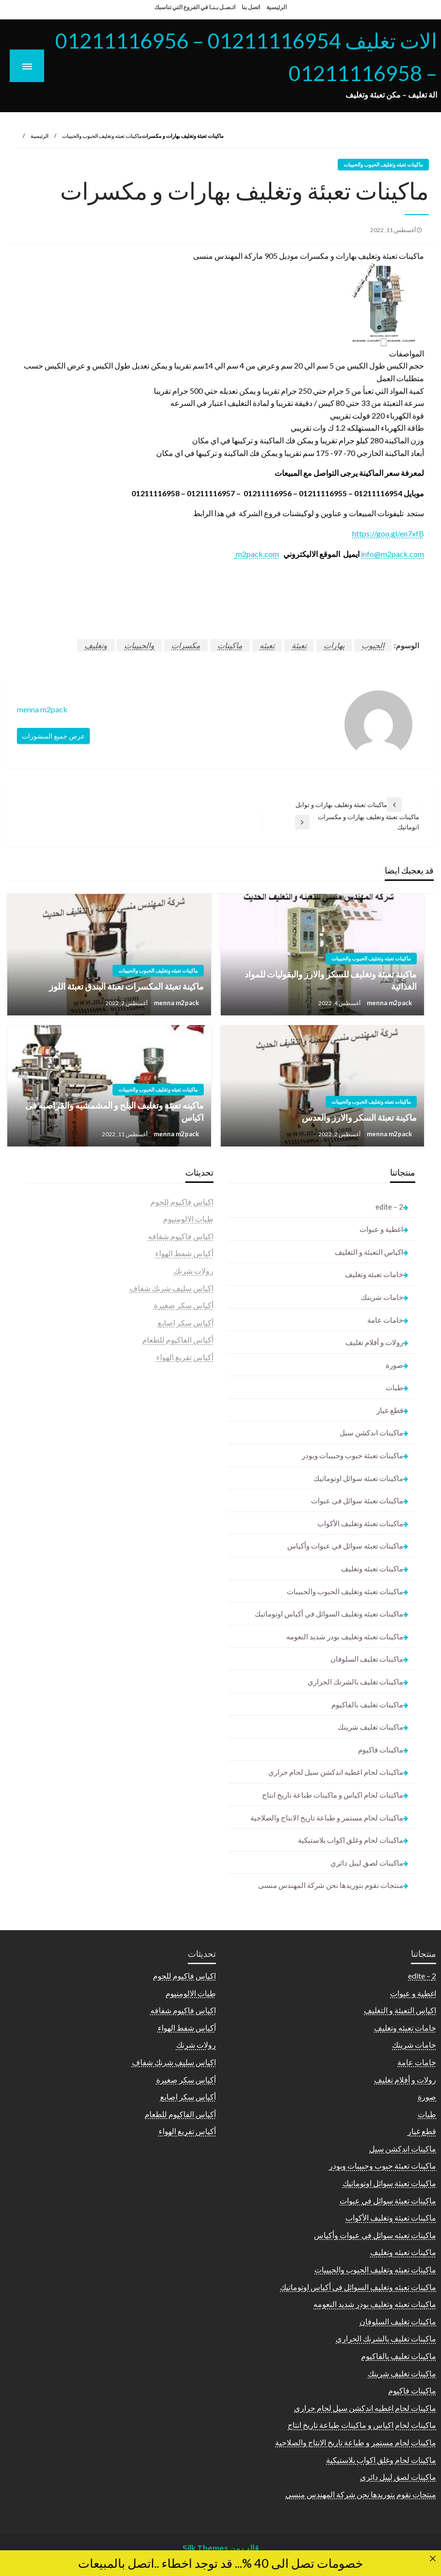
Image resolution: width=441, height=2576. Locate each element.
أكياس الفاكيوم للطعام (177, 1339)
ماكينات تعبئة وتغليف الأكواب (360, 1523)
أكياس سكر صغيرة (183, 1305)
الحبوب (372, 645)
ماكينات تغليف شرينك (370, 1726)
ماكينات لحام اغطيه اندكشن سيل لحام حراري (335, 1772)
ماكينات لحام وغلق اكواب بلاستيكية (350, 1839)
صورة (394, 1365)
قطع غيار (389, 1410)
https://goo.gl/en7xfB (388, 533)
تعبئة (299, 645)
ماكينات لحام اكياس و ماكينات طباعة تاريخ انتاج (332, 1794)
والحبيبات (139, 645)
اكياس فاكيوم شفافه (180, 1236)
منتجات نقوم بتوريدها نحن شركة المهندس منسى (330, 1885)
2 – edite (389, 1206)
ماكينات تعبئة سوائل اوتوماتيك (358, 1478)
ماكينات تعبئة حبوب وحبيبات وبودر (352, 1455)
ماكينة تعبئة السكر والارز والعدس (359, 1117)
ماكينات (230, 645)
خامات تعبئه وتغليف (374, 1274)
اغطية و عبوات (381, 1229)
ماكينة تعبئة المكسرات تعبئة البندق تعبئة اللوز (126, 986)
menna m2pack (388, 1003)
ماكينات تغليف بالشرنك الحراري (355, 1681)
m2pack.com (256, 553)
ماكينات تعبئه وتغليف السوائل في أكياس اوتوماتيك (329, 1613)
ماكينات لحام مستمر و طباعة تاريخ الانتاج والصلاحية (326, 1817)
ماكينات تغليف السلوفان (366, 1658)
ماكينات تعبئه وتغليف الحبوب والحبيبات (102, 136)
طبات (394, 1387)
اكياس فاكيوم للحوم (181, 1201)
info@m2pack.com (392, 553)
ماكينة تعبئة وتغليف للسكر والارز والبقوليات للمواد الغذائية (331, 980)
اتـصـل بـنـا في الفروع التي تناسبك (194, 7)
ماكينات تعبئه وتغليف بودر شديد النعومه (344, 1636)
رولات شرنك (193, 1270)
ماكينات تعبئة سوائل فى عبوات (357, 1500)
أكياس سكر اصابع (185, 1322)
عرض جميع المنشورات (53, 736)
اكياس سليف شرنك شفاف (171, 1288)
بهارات (334, 645)
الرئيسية (276, 7)
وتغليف (95, 645)
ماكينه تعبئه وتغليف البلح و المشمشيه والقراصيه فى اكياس (114, 1111)
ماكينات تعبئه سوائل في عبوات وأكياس (345, 1545)
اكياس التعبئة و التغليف (369, 1251)
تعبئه (267, 645)
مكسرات (185, 645)
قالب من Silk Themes (220, 2548)
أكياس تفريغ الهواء (184, 1357)
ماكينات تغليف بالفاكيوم (367, 1704)
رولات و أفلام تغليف (374, 1342)
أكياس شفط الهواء (184, 1253)
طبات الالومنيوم (188, 1218)
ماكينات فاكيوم (380, 1749)
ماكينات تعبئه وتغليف (372, 1568)
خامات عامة (385, 1319)
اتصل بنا (251, 7)
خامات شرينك (382, 1297)
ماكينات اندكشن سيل (371, 1432)
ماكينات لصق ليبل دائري (366, 1862)
